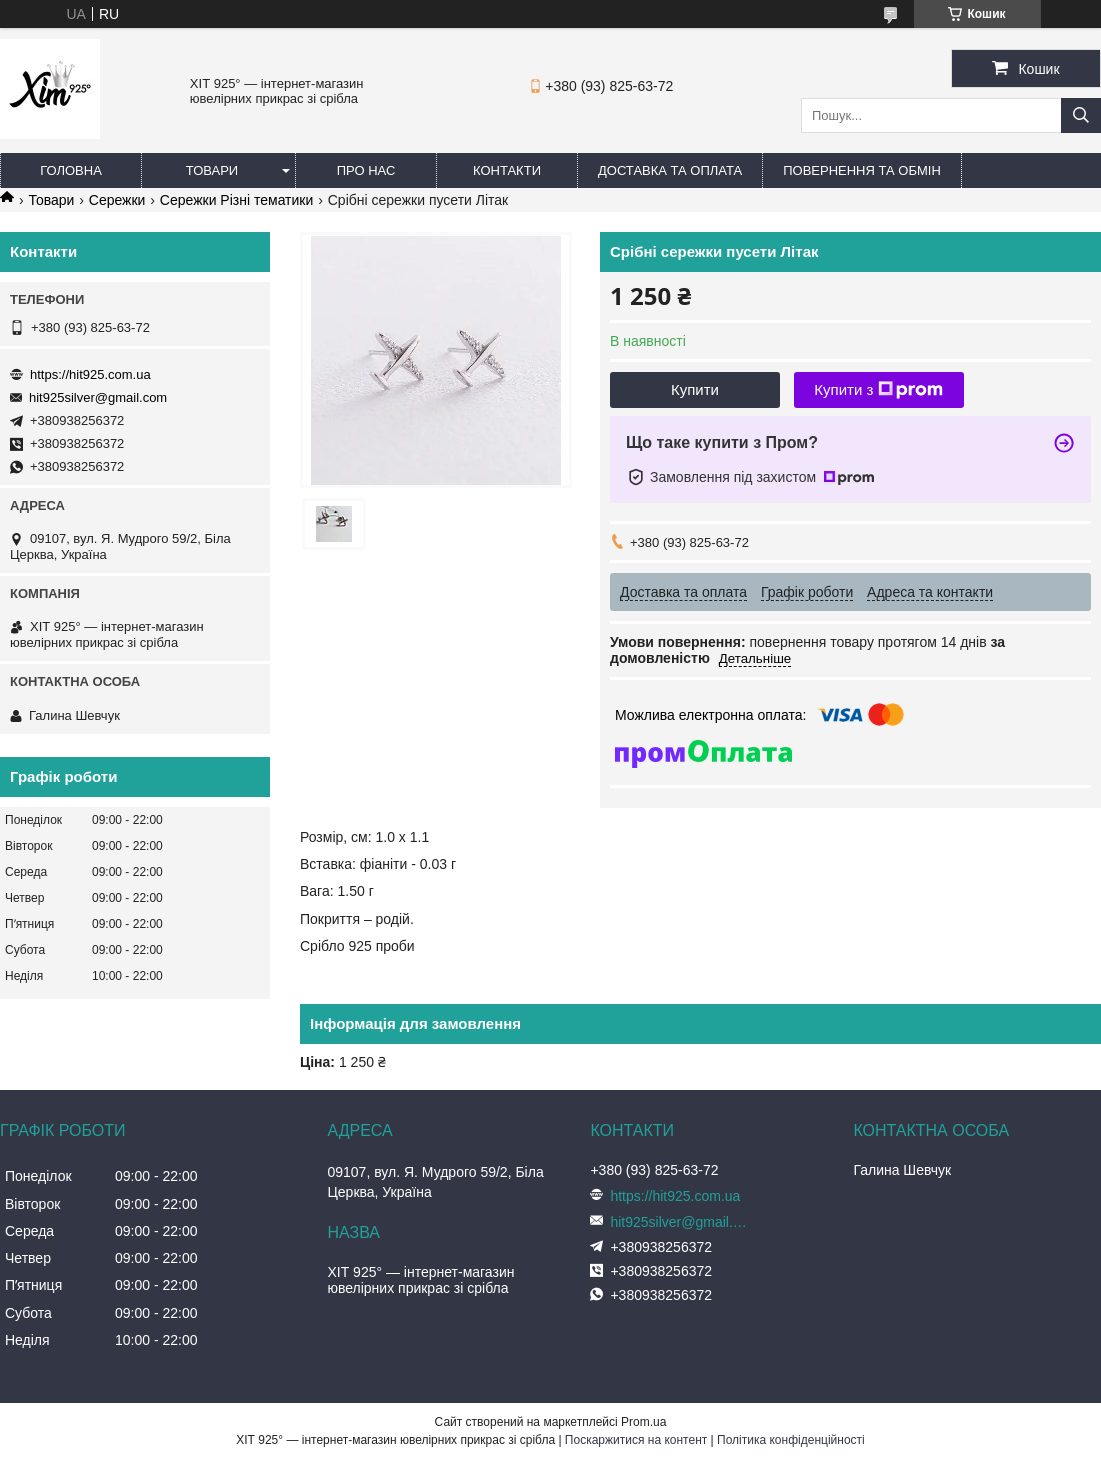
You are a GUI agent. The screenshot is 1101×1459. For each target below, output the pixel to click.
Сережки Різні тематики (236, 200)
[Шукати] (1081, 115)
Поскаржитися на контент (636, 1440)
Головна (71, 170)
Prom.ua (643, 1422)
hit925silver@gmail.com (98, 397)
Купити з (878, 390)
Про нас (366, 170)
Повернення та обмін (862, 170)
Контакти (507, 170)
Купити (695, 389)
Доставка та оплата (670, 170)
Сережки (117, 200)
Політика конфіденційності (791, 1440)
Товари (212, 170)
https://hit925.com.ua (90, 374)
